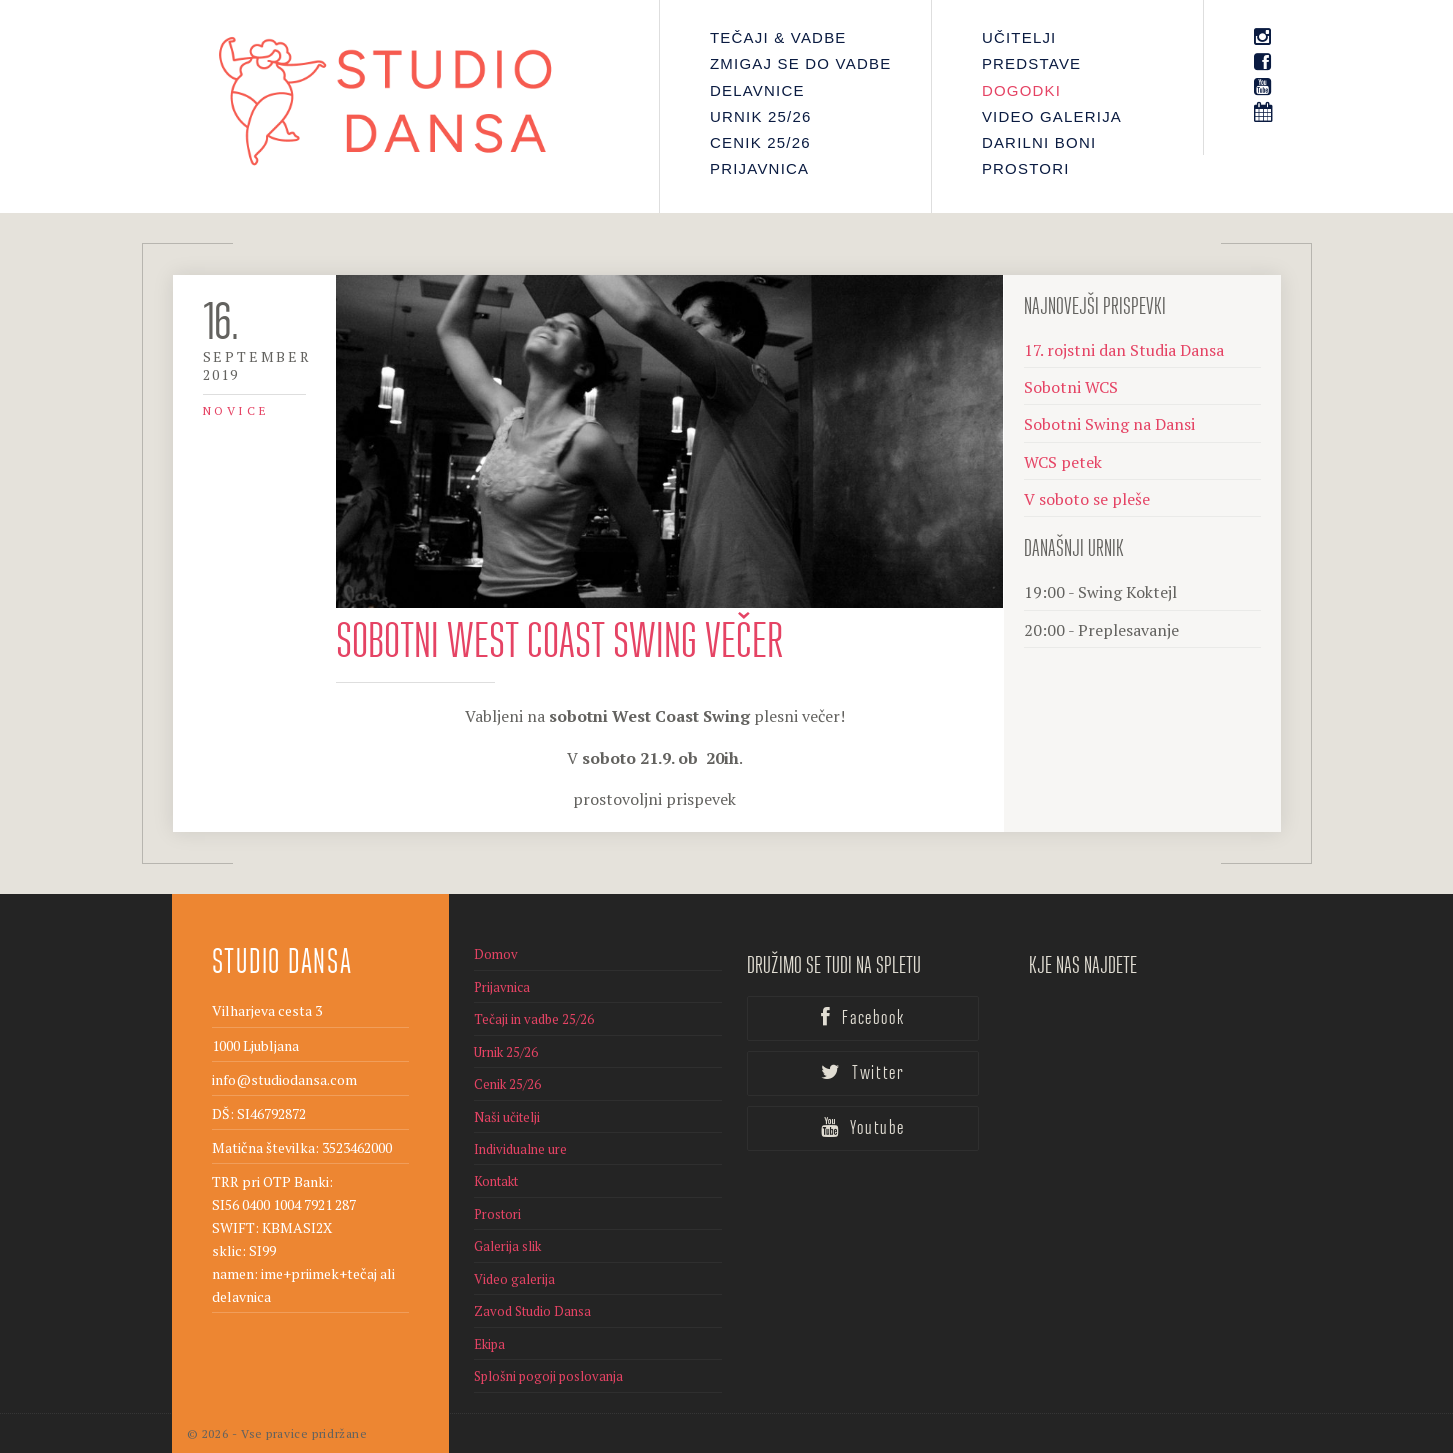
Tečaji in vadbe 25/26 (534, 1019)
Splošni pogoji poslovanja (548, 1376)
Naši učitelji (507, 1117)
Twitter (862, 1073)
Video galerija (1052, 116)
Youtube (863, 1128)
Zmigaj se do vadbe (800, 63)
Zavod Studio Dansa (532, 1311)
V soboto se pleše (1087, 499)
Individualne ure (520, 1149)
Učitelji (1019, 37)
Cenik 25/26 (760, 142)
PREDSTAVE (1031, 63)
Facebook (862, 1018)
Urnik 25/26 (761, 116)
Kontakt (496, 1181)
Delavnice (757, 90)
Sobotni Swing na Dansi (1109, 424)
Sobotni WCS (1071, 387)
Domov (496, 954)
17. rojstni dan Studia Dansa (1124, 350)
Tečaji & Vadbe (778, 37)
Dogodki (1021, 90)
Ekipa (489, 1344)
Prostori (1026, 168)
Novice (236, 410)
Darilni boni (1039, 142)
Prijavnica (759, 168)
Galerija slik (507, 1246)
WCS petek (1063, 462)
